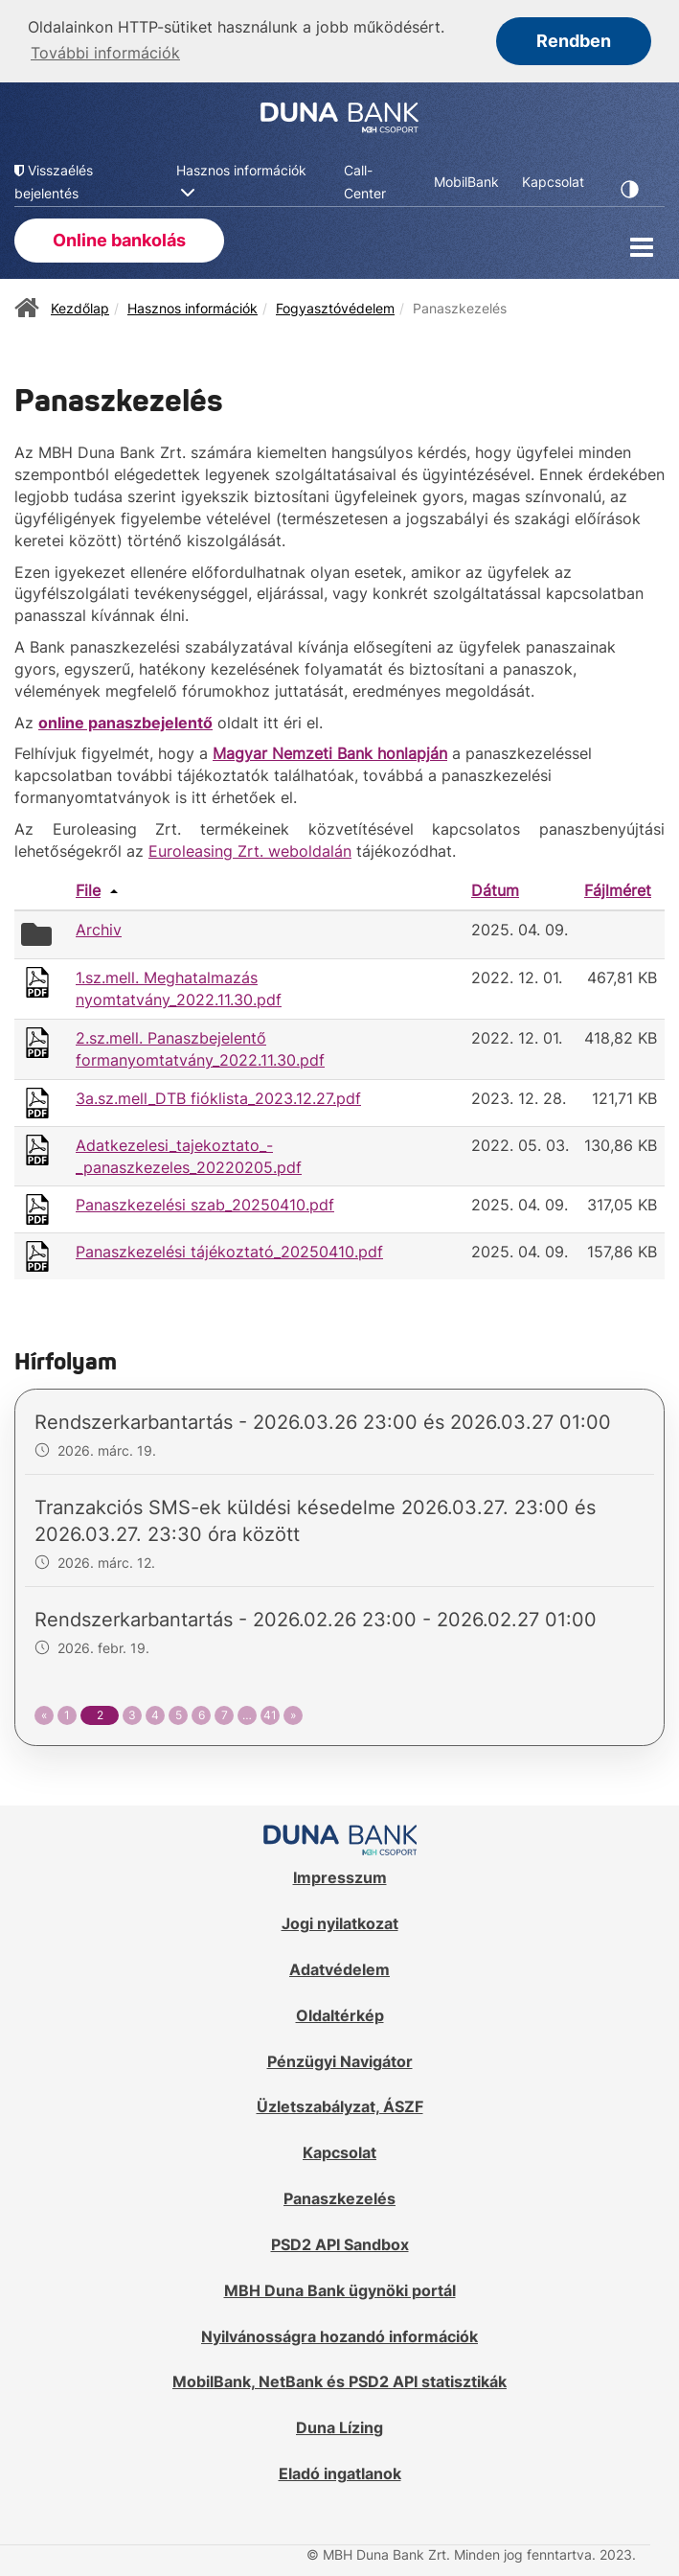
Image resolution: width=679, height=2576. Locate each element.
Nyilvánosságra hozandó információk (339, 2334)
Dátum (495, 888)
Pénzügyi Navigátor (340, 2059)
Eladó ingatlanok (340, 2471)
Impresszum (340, 1875)
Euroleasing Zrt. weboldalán (249, 849)
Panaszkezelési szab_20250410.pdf (205, 1203)
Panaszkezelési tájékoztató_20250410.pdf (229, 1250)
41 (270, 1713)
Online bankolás (119, 238)
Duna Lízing (339, 2426)
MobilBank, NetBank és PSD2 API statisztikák (339, 2380)
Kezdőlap (80, 306)
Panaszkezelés (339, 2196)
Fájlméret (617, 888)
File (88, 888)
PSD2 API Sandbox (340, 2242)
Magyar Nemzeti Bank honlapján (330, 752)
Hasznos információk (192, 306)
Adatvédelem (339, 1967)
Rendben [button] (573, 41)
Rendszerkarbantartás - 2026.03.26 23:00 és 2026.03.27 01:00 (322, 1420)
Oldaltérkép (340, 2013)
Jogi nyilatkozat (340, 1921)
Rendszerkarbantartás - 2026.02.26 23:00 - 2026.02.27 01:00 (315, 1617)
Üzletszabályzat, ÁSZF (340, 2105)
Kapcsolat (339, 2150)
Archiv (99, 927)
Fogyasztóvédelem (335, 306)
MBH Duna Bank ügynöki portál (340, 2288)
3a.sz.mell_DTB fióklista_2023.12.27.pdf (218, 1096)
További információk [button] (105, 52)
